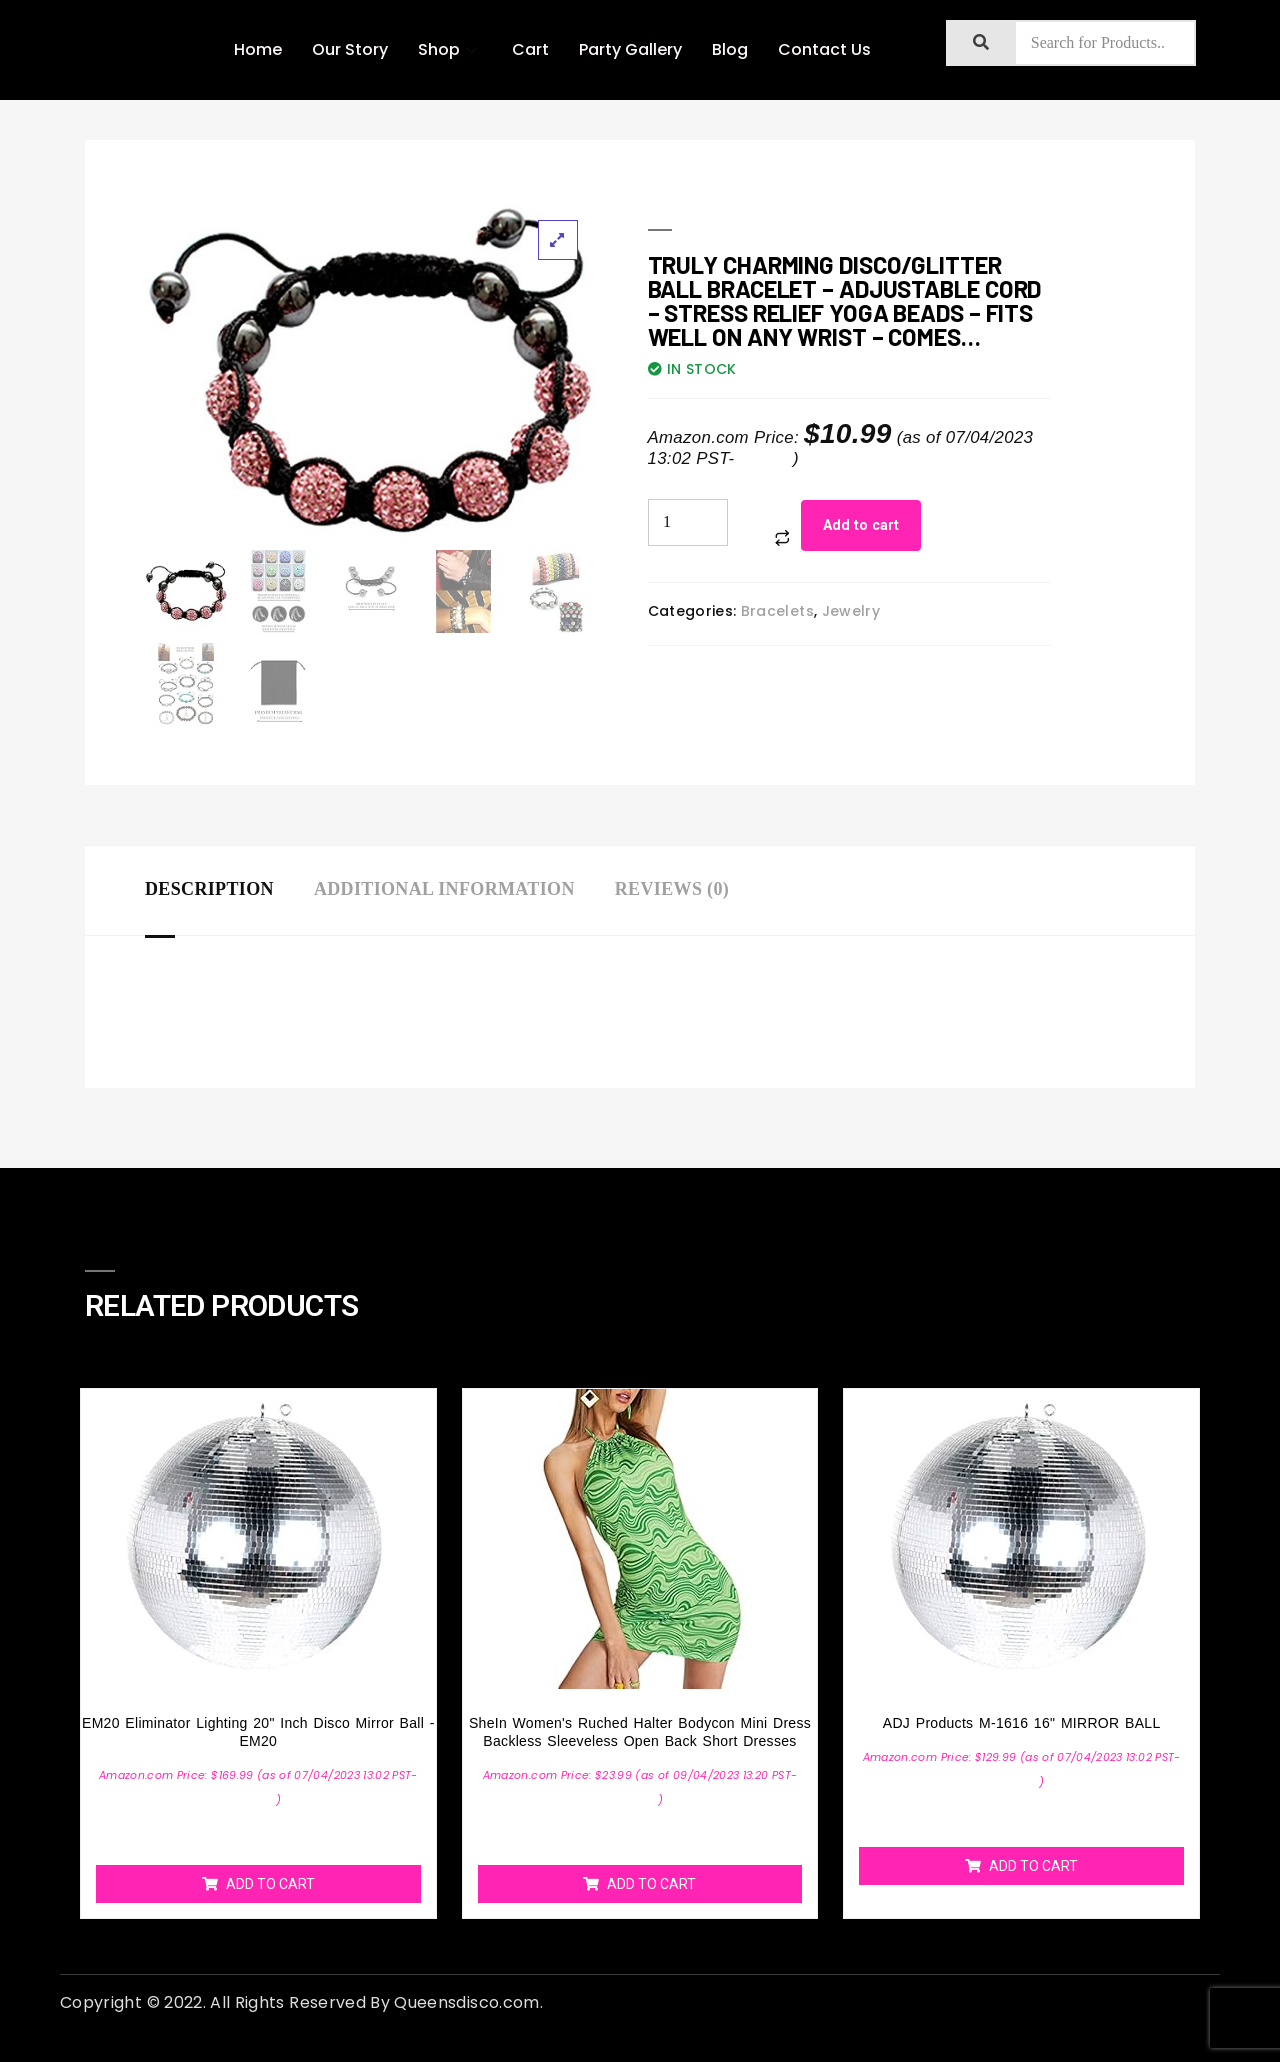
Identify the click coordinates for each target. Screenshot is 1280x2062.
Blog (730, 49)
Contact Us (824, 49)
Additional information (444, 889)
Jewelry (851, 611)
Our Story (350, 49)
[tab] (229, 890)
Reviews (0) (672, 889)
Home (258, 49)
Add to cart (861, 525)
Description (209, 889)
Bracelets (777, 611)
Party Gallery (630, 49)
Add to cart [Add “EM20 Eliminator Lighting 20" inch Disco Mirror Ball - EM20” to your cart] (270, 1884)
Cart (530, 49)
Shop (450, 49)
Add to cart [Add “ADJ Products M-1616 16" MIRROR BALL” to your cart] (1033, 1866)
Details (766, 458)
